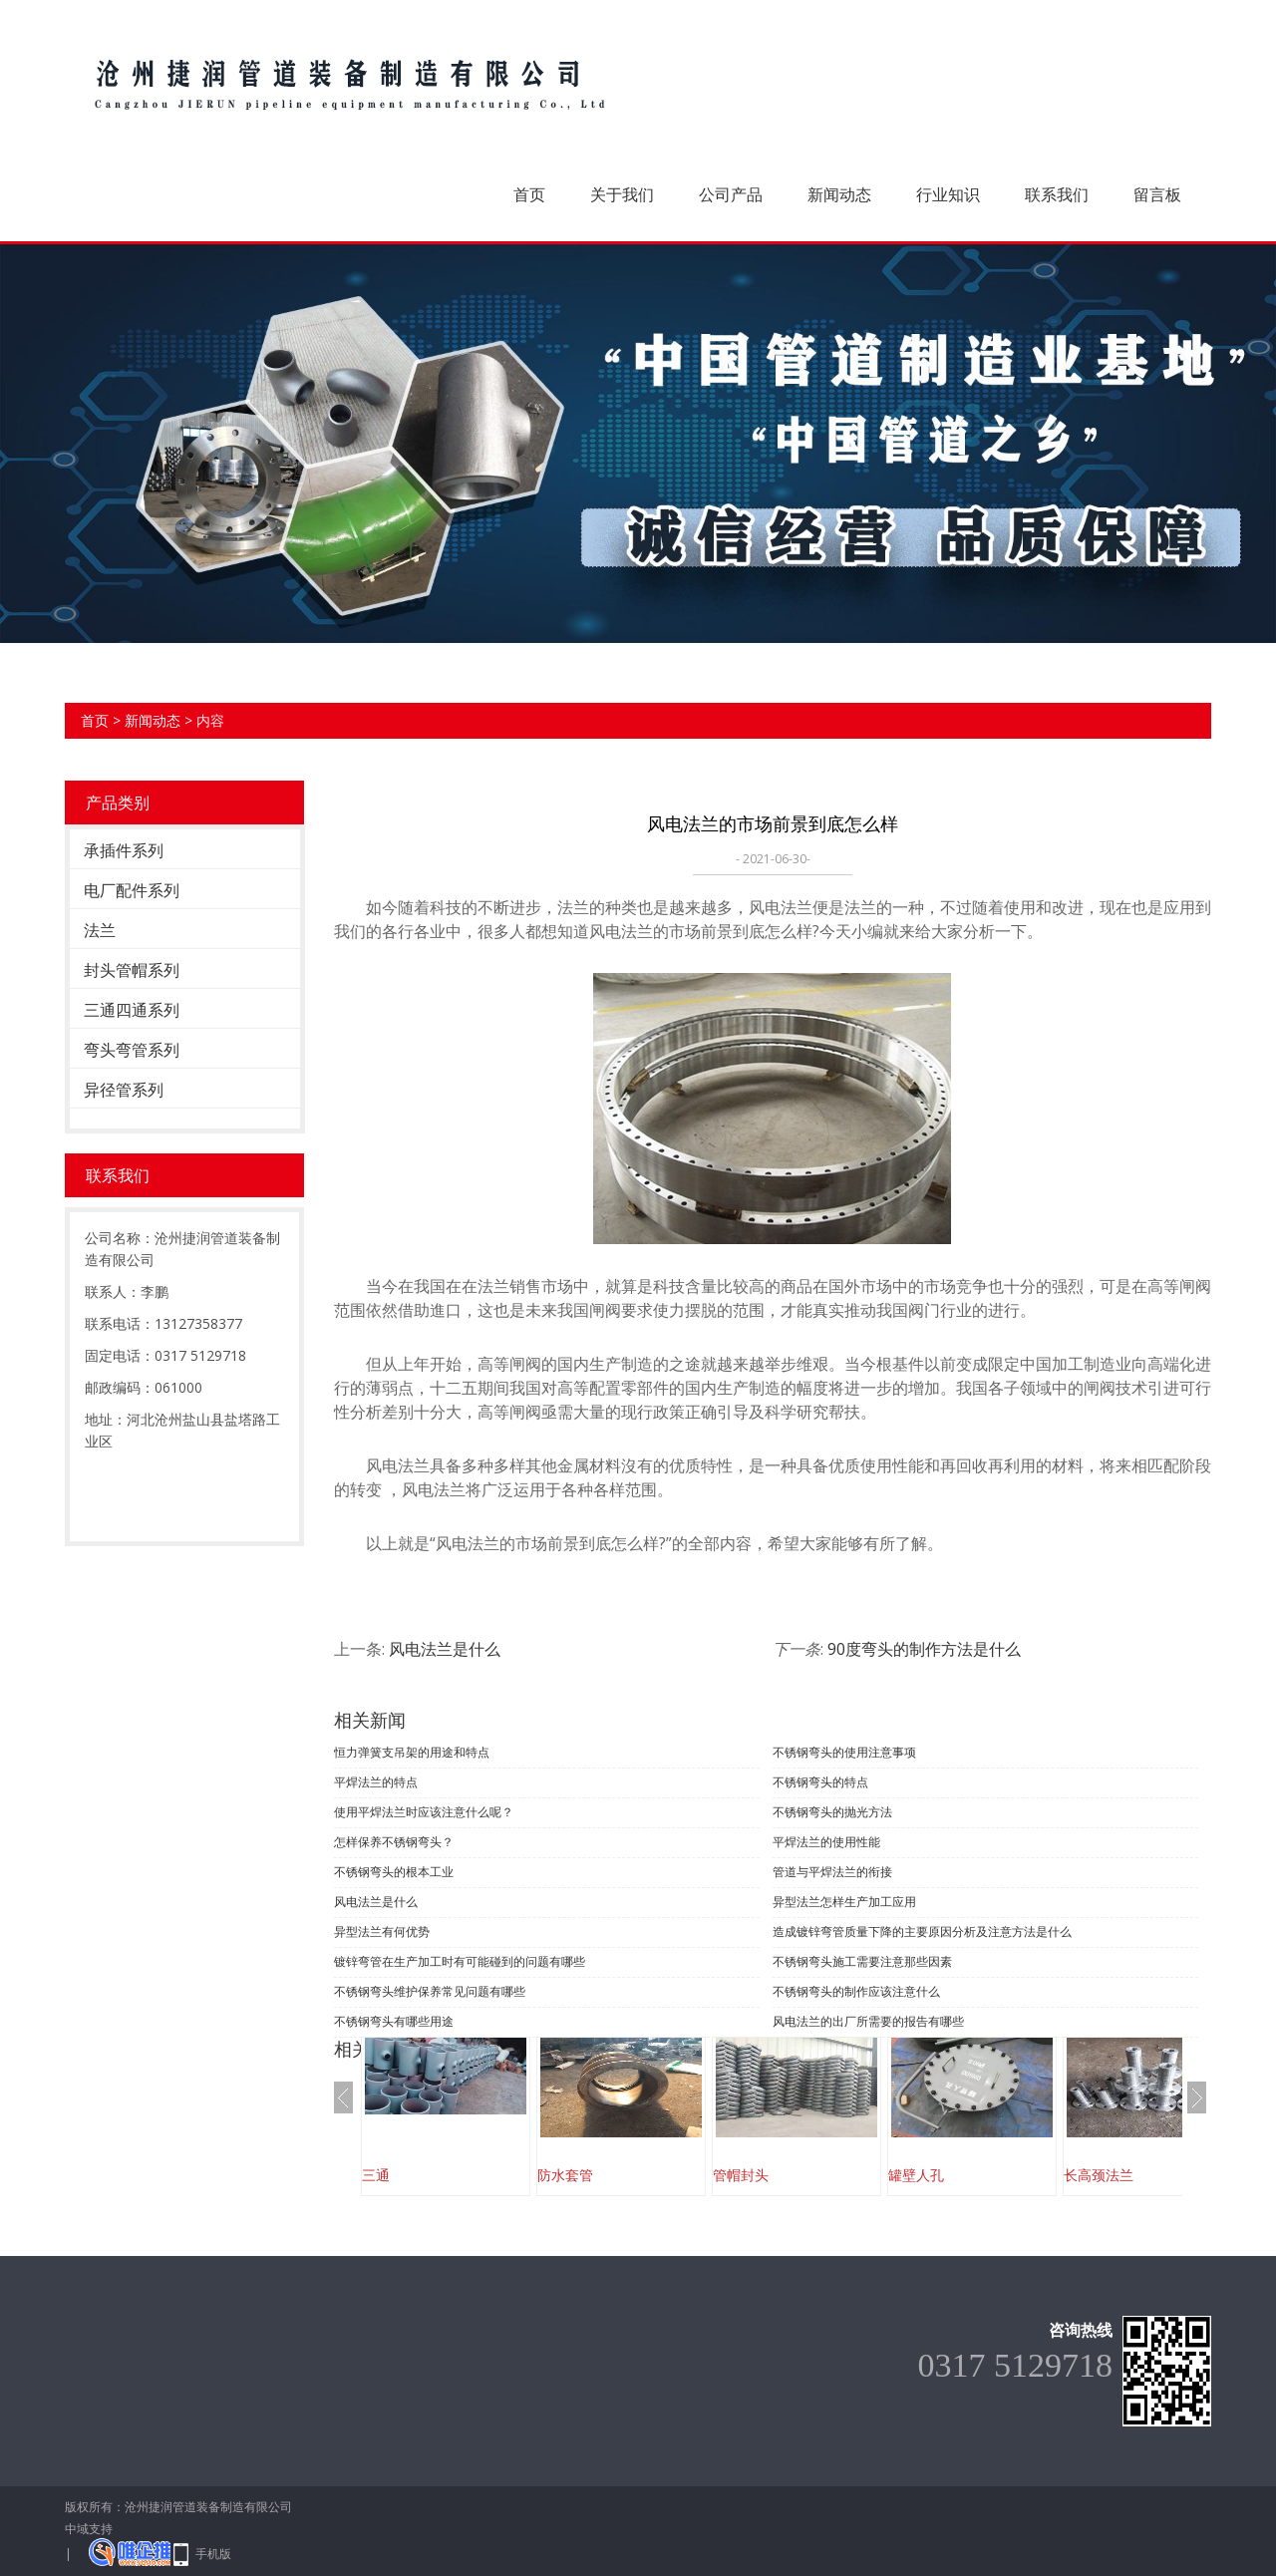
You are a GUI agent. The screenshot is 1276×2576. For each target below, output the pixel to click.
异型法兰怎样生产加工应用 (844, 1901)
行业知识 (948, 194)
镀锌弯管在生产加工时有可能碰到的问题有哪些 (459, 1961)
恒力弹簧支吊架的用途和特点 (411, 1752)
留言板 (1157, 194)
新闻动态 (839, 194)
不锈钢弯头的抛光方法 (832, 1811)
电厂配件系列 (131, 890)
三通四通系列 (131, 1010)
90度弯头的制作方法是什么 (924, 1649)
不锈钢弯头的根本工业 (394, 1871)
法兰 (100, 930)
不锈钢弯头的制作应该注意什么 (856, 1991)
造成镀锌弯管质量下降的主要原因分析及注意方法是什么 (922, 1931)
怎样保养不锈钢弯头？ (394, 1841)
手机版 (213, 2553)
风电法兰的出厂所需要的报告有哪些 (868, 2021)
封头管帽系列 (131, 970)
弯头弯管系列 (131, 1050)
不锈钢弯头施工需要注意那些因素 (862, 1961)
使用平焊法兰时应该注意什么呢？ (423, 1811)
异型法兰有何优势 (382, 1931)
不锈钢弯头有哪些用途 (394, 2021)
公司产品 (731, 194)
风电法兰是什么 (444, 1649)
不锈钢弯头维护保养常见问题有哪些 (429, 1991)
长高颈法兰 (1098, 2174)
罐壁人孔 (916, 2174)
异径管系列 (123, 1090)
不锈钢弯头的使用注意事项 (844, 1752)
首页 (529, 194)
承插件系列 (123, 850)
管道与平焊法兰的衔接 (832, 1871)
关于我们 (622, 194)
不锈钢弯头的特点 (820, 1781)
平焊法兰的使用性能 (826, 1841)
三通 (376, 2174)
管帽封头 (741, 2174)
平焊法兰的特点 (376, 1781)
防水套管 (565, 2174)
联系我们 (1057, 194)
